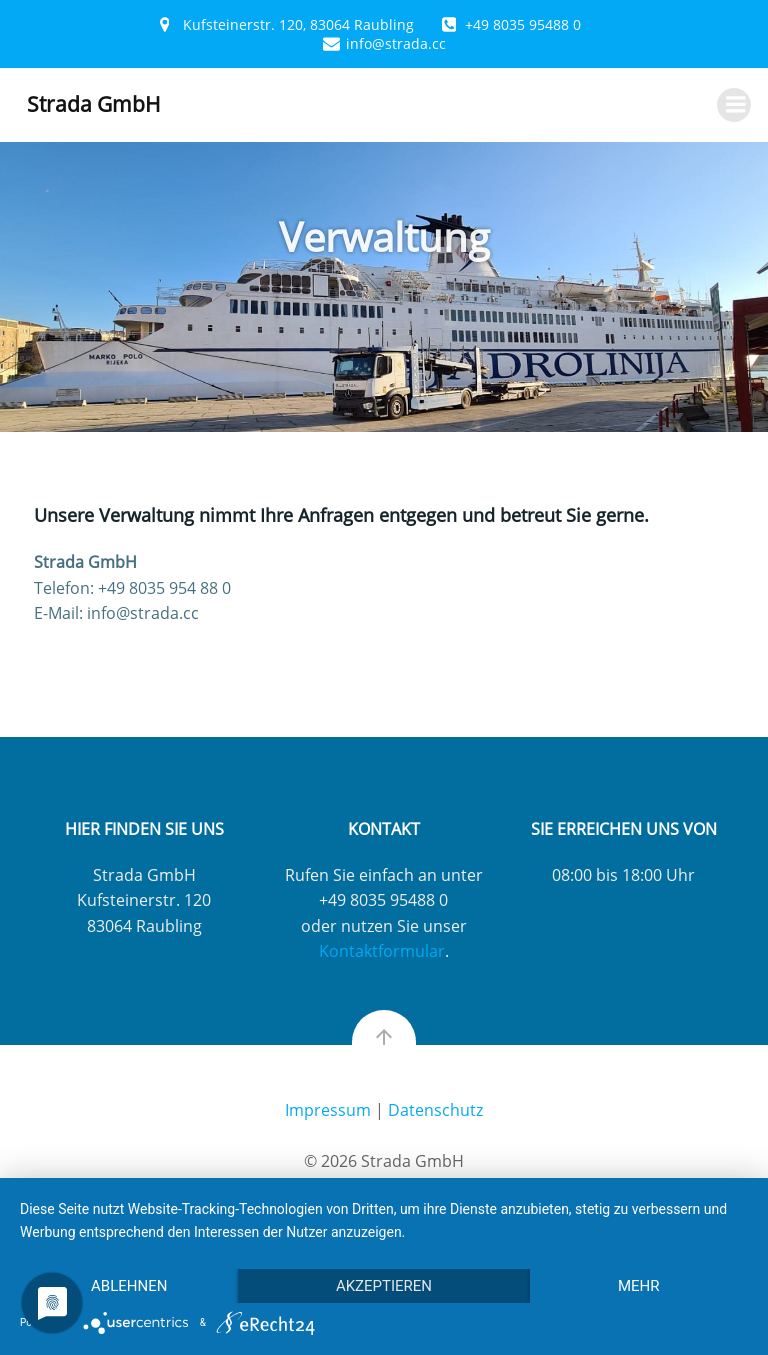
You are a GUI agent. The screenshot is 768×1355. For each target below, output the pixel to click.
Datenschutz (435, 1110)
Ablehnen (129, 1286)
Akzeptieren (384, 1286)
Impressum (328, 1110)
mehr (639, 1286)
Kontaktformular (382, 951)
